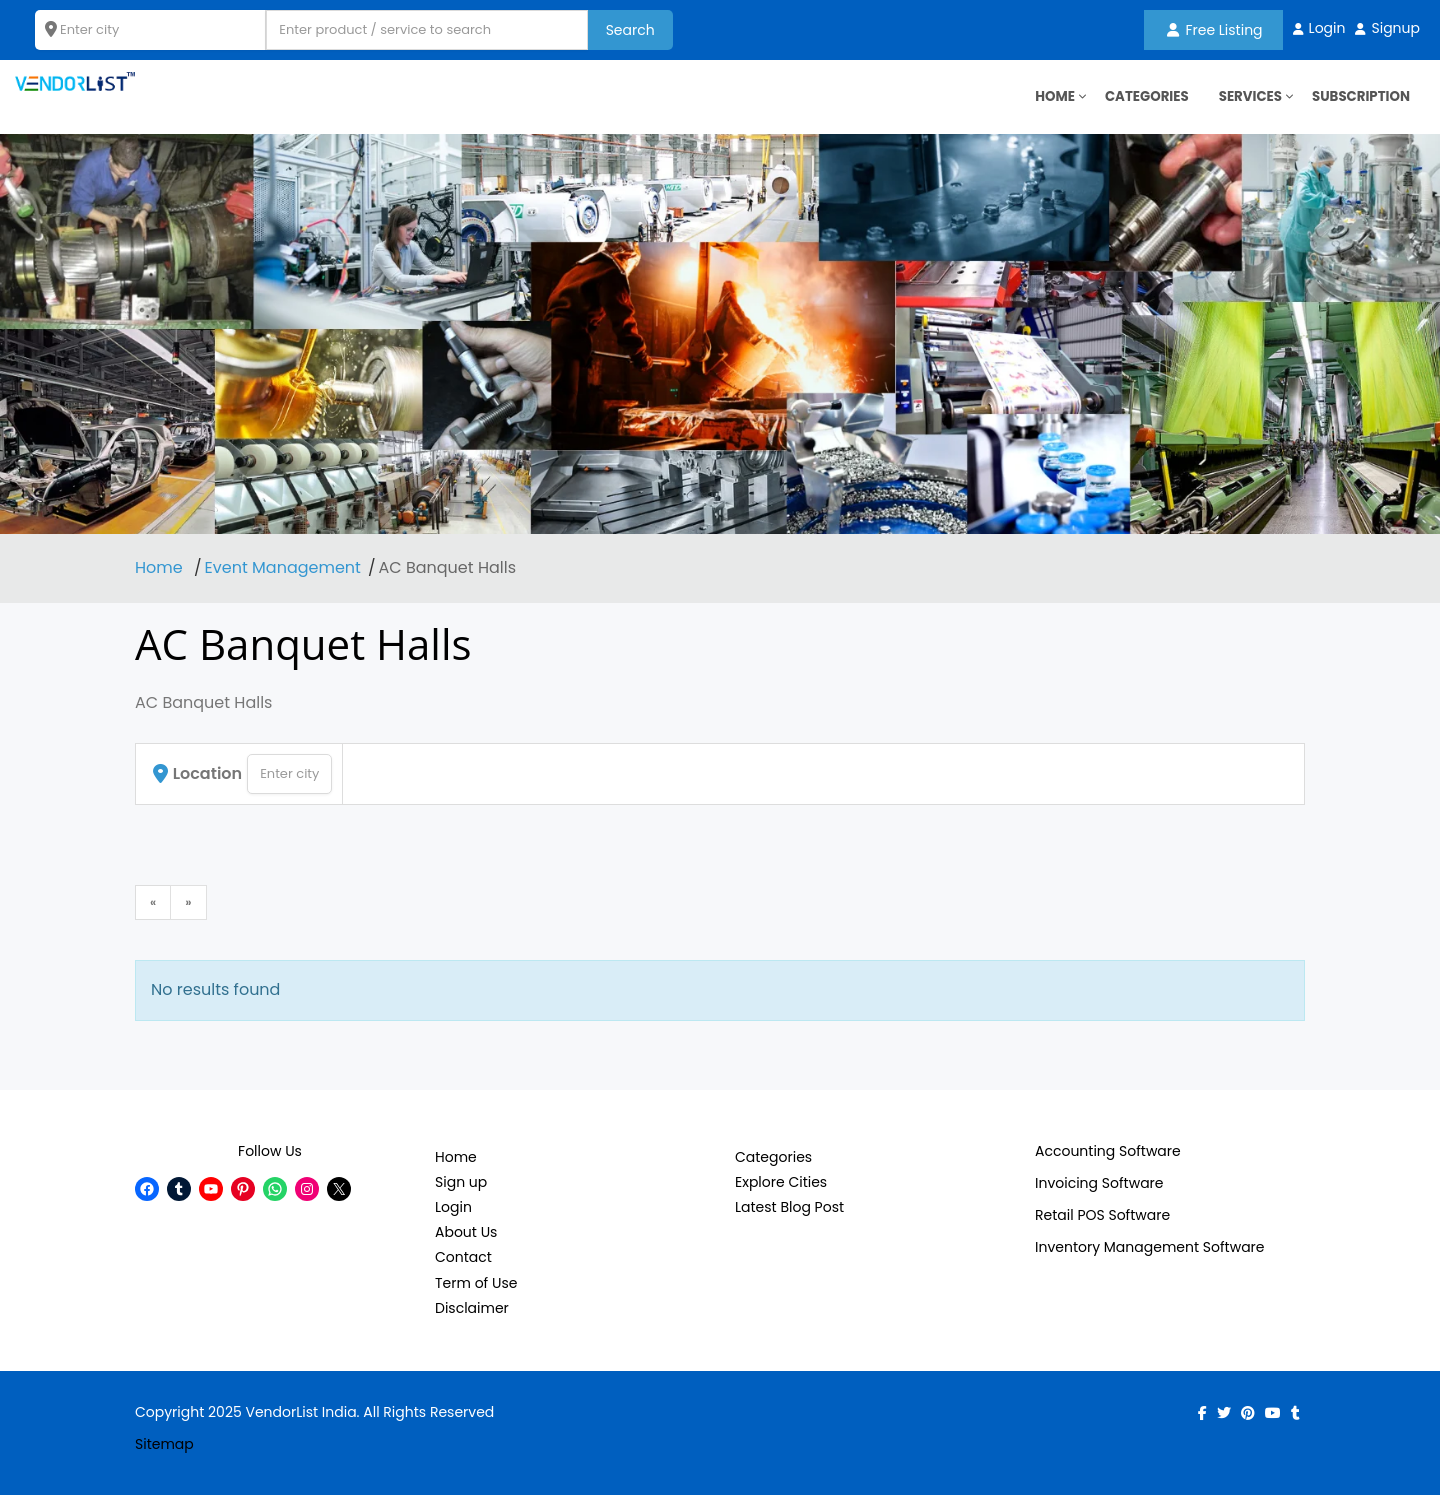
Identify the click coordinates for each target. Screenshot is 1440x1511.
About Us (466, 1248)
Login (1327, 28)
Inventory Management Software (1150, 1262)
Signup (1395, 28)
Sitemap (164, 1460)
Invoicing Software (1099, 1198)
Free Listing (1215, 30)
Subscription (1358, 105)
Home (161, 583)
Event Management (283, 583)
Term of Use (476, 1298)
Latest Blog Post (789, 1223)
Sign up (461, 1198)
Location (197, 788)
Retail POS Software (1102, 1230)
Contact (463, 1273)
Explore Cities (781, 1198)
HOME (1042, 105)
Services (1244, 105)
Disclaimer (472, 1323)
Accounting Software (1108, 1166)
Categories (1137, 105)
